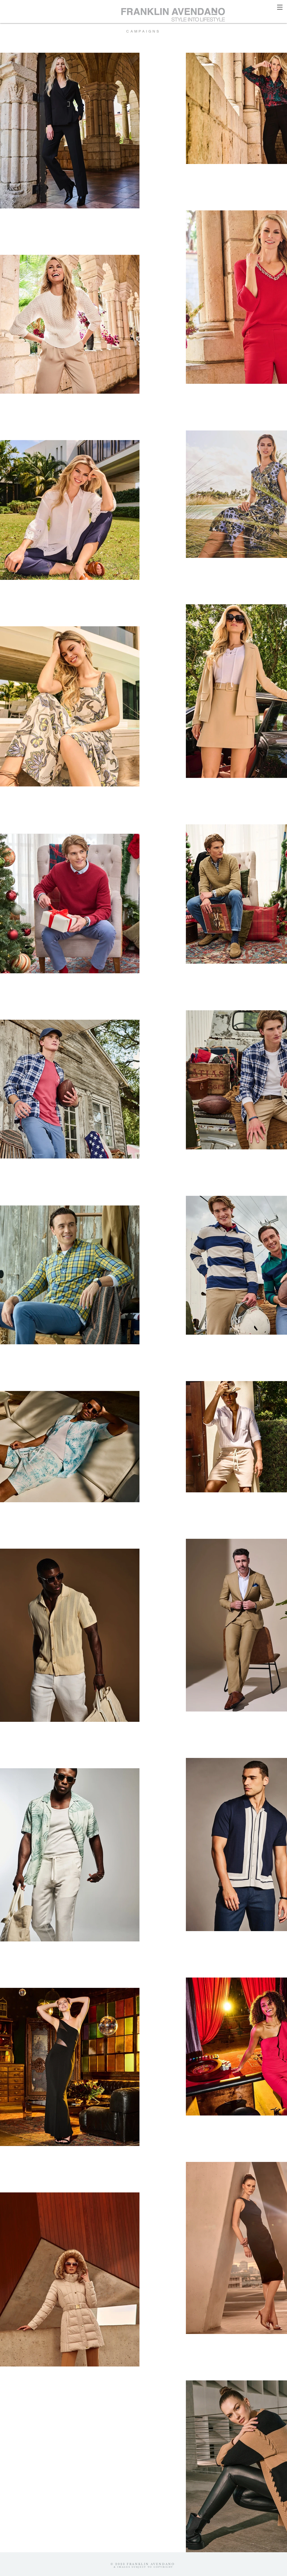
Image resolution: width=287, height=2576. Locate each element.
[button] (280, 7)
